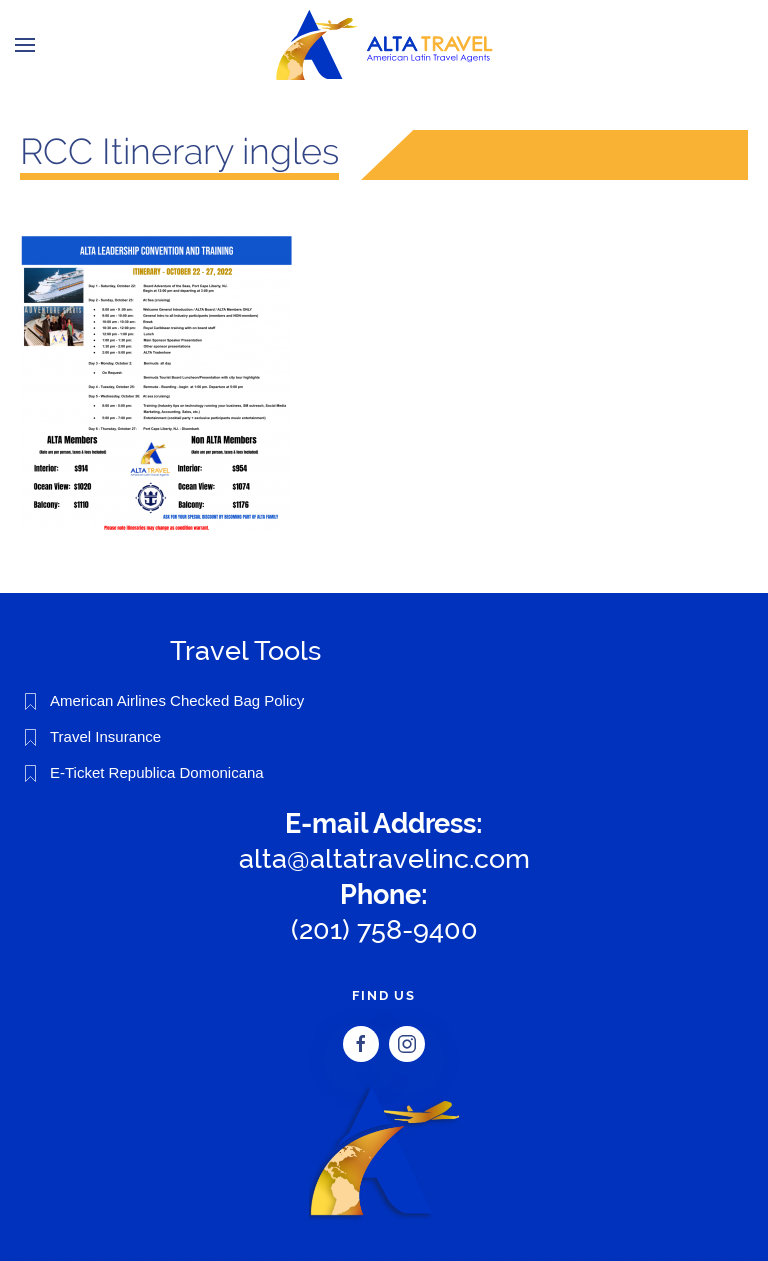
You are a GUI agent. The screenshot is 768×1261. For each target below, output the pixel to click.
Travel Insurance (105, 736)
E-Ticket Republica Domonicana (157, 772)
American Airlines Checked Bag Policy (177, 700)
